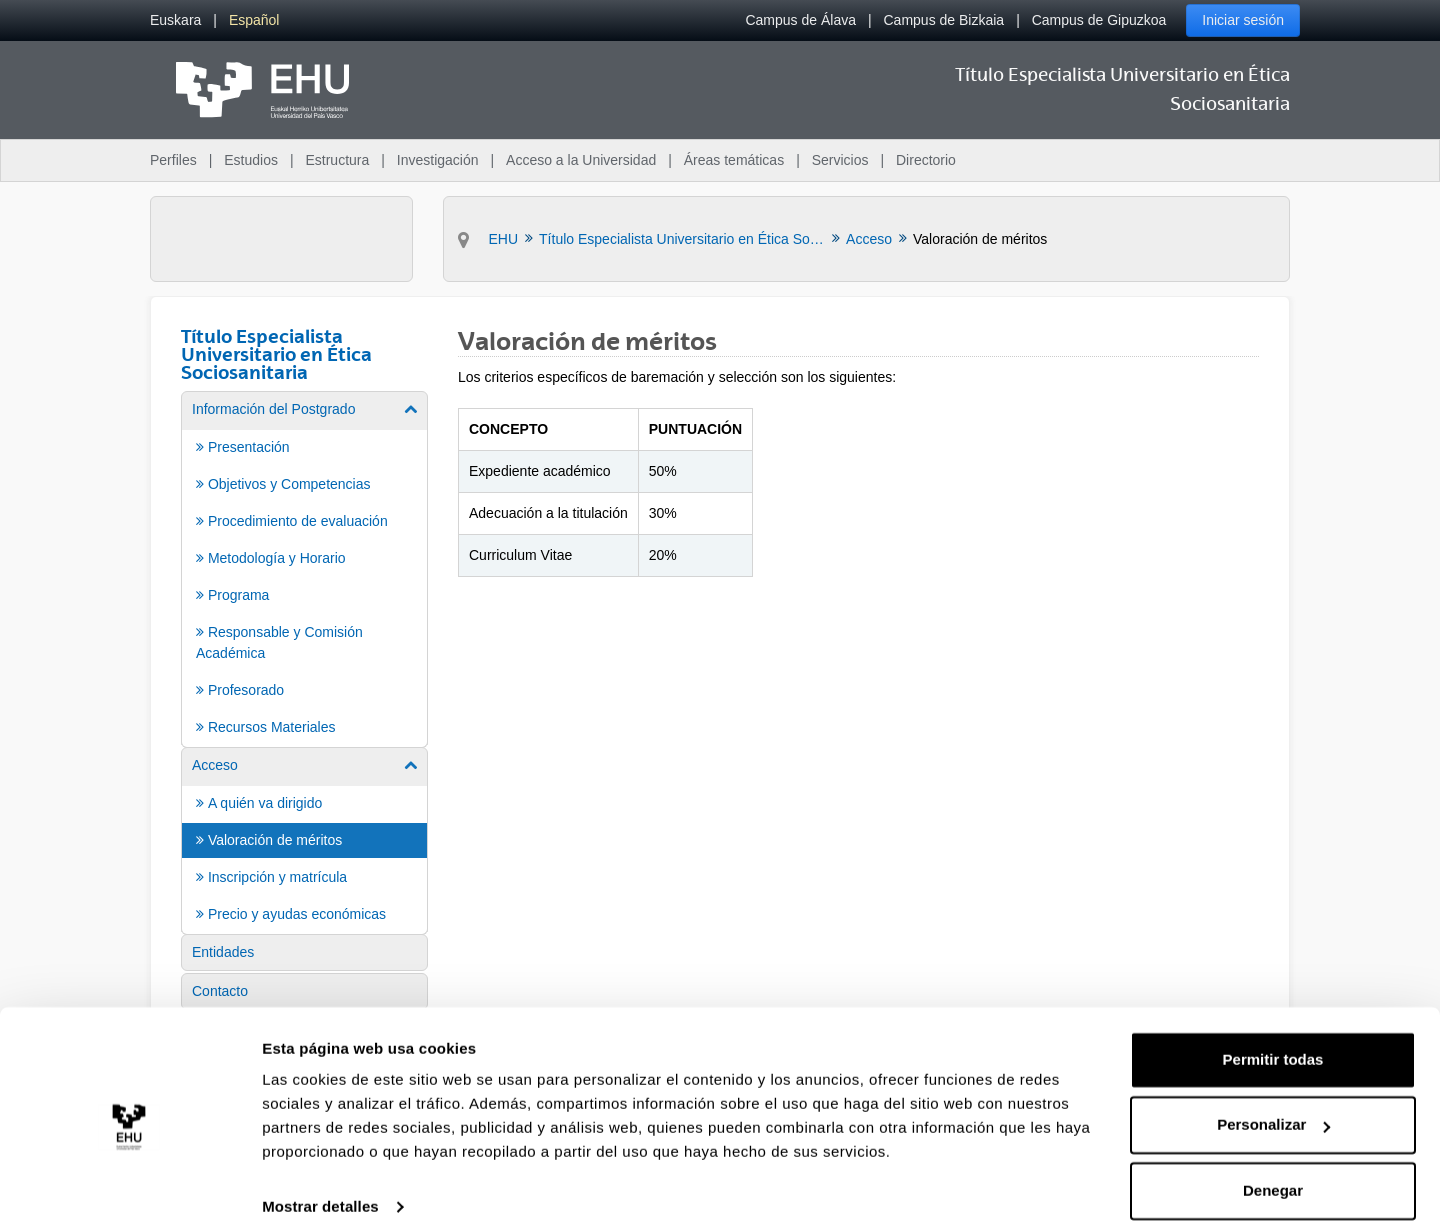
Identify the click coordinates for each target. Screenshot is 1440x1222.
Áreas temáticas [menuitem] (734, 160)
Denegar (1273, 1166)
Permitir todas (1273, 1035)
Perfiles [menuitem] (173, 160)
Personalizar (1273, 1100)
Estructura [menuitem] (337, 160)
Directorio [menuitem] (926, 160)
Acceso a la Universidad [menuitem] (581, 160)
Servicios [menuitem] (840, 160)
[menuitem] (175, 20)
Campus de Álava (800, 20)
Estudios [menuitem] (251, 160)
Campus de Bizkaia (944, 20)
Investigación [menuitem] (438, 160)
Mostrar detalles (320, 1182)
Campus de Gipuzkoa (1099, 20)
